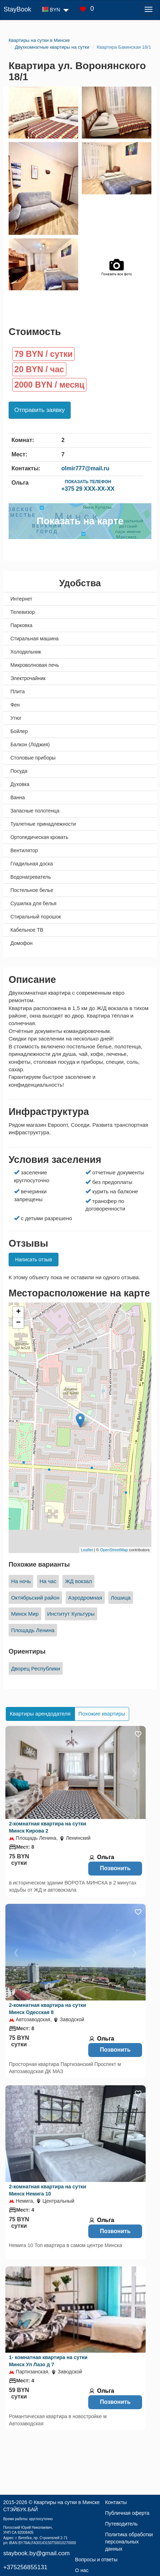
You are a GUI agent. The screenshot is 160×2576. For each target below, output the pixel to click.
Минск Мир (25, 1614)
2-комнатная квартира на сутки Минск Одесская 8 (47, 2008)
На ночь (21, 1581)
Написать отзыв (33, 1259)
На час (47, 1581)
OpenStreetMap (114, 1550)
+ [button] (18, 1312)
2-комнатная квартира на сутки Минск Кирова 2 (47, 1827)
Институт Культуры (71, 1614)
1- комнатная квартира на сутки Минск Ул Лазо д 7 (48, 2360)
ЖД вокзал (78, 1581)
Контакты (116, 2502)
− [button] (18, 1323)
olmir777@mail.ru (85, 468)
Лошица (121, 1598)
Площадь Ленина (33, 1630)
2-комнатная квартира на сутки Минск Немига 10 (47, 2190)
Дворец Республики (35, 1668)
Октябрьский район (35, 1598)
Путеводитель (121, 2524)
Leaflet (87, 1550)
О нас (81, 2570)
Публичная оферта (127, 2513)
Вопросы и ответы (96, 2559)
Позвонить (115, 1868)
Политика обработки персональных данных (129, 2542)
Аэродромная (85, 1598)
